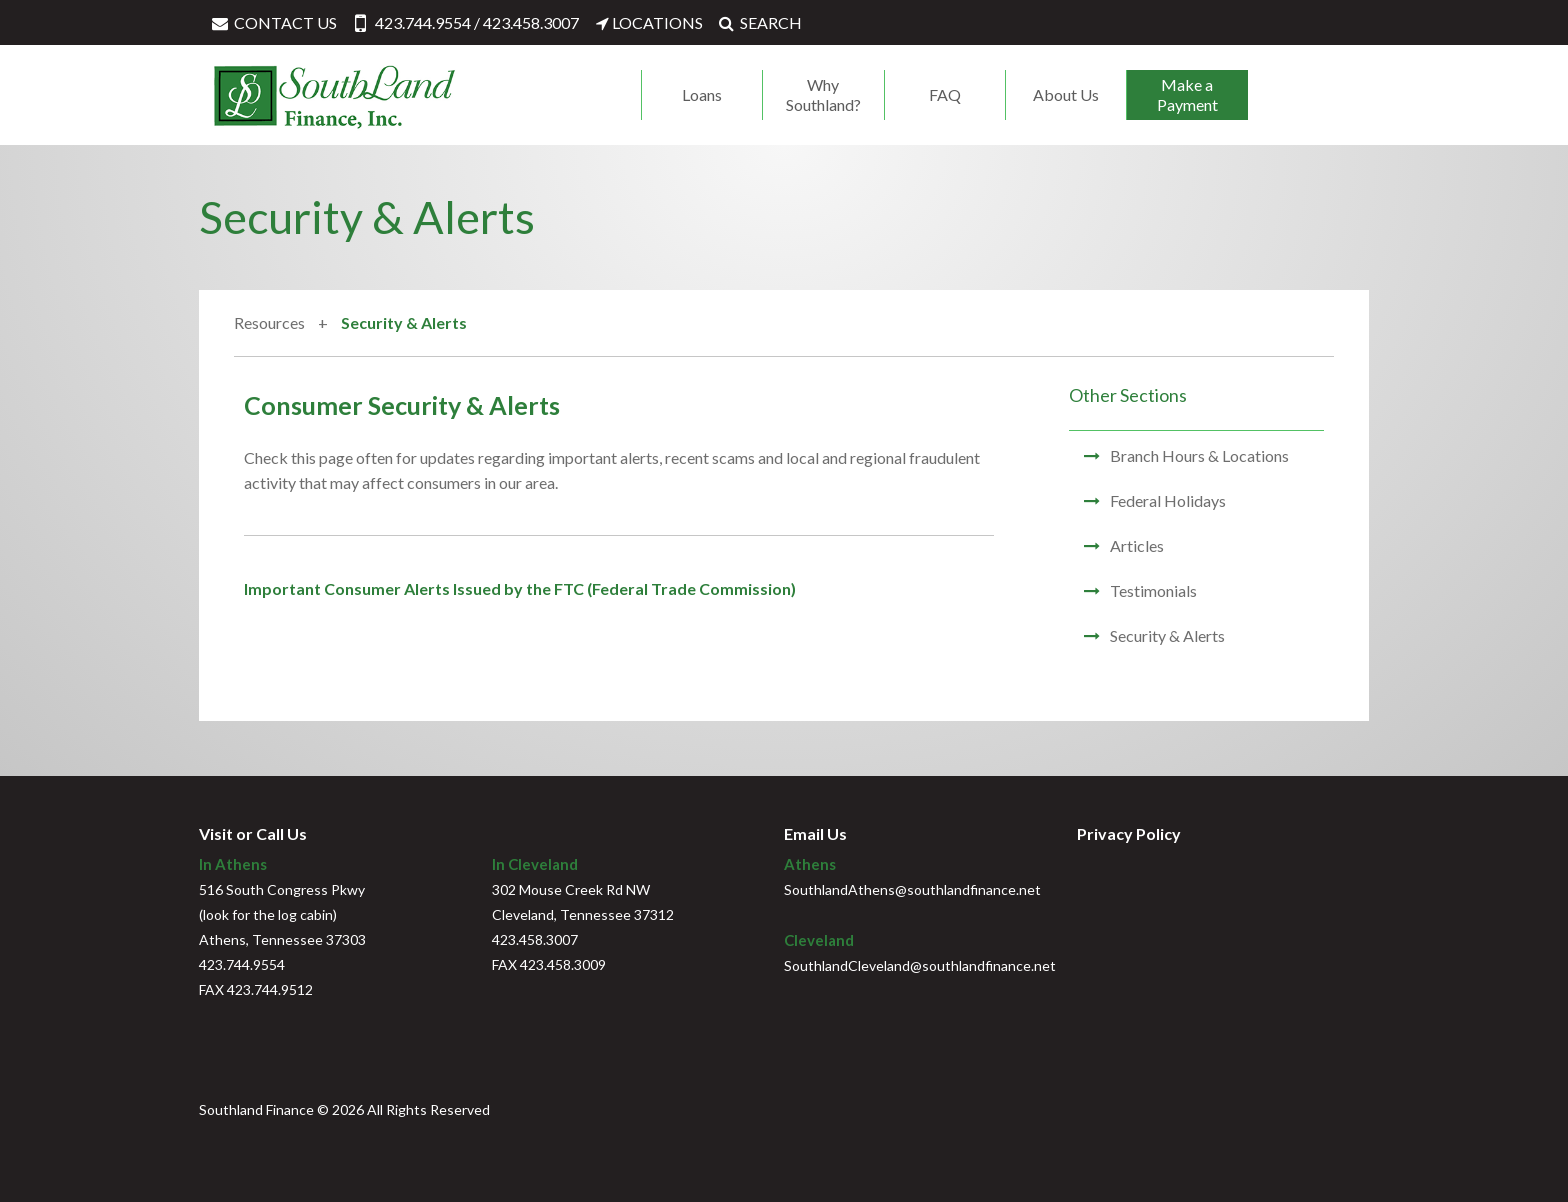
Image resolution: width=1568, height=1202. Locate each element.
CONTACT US (273, 22)
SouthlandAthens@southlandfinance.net (912, 889)
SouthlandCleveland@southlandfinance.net (920, 965)
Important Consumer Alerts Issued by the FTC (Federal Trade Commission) (520, 588)
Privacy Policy (1129, 833)
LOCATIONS (648, 22)
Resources (271, 322)
